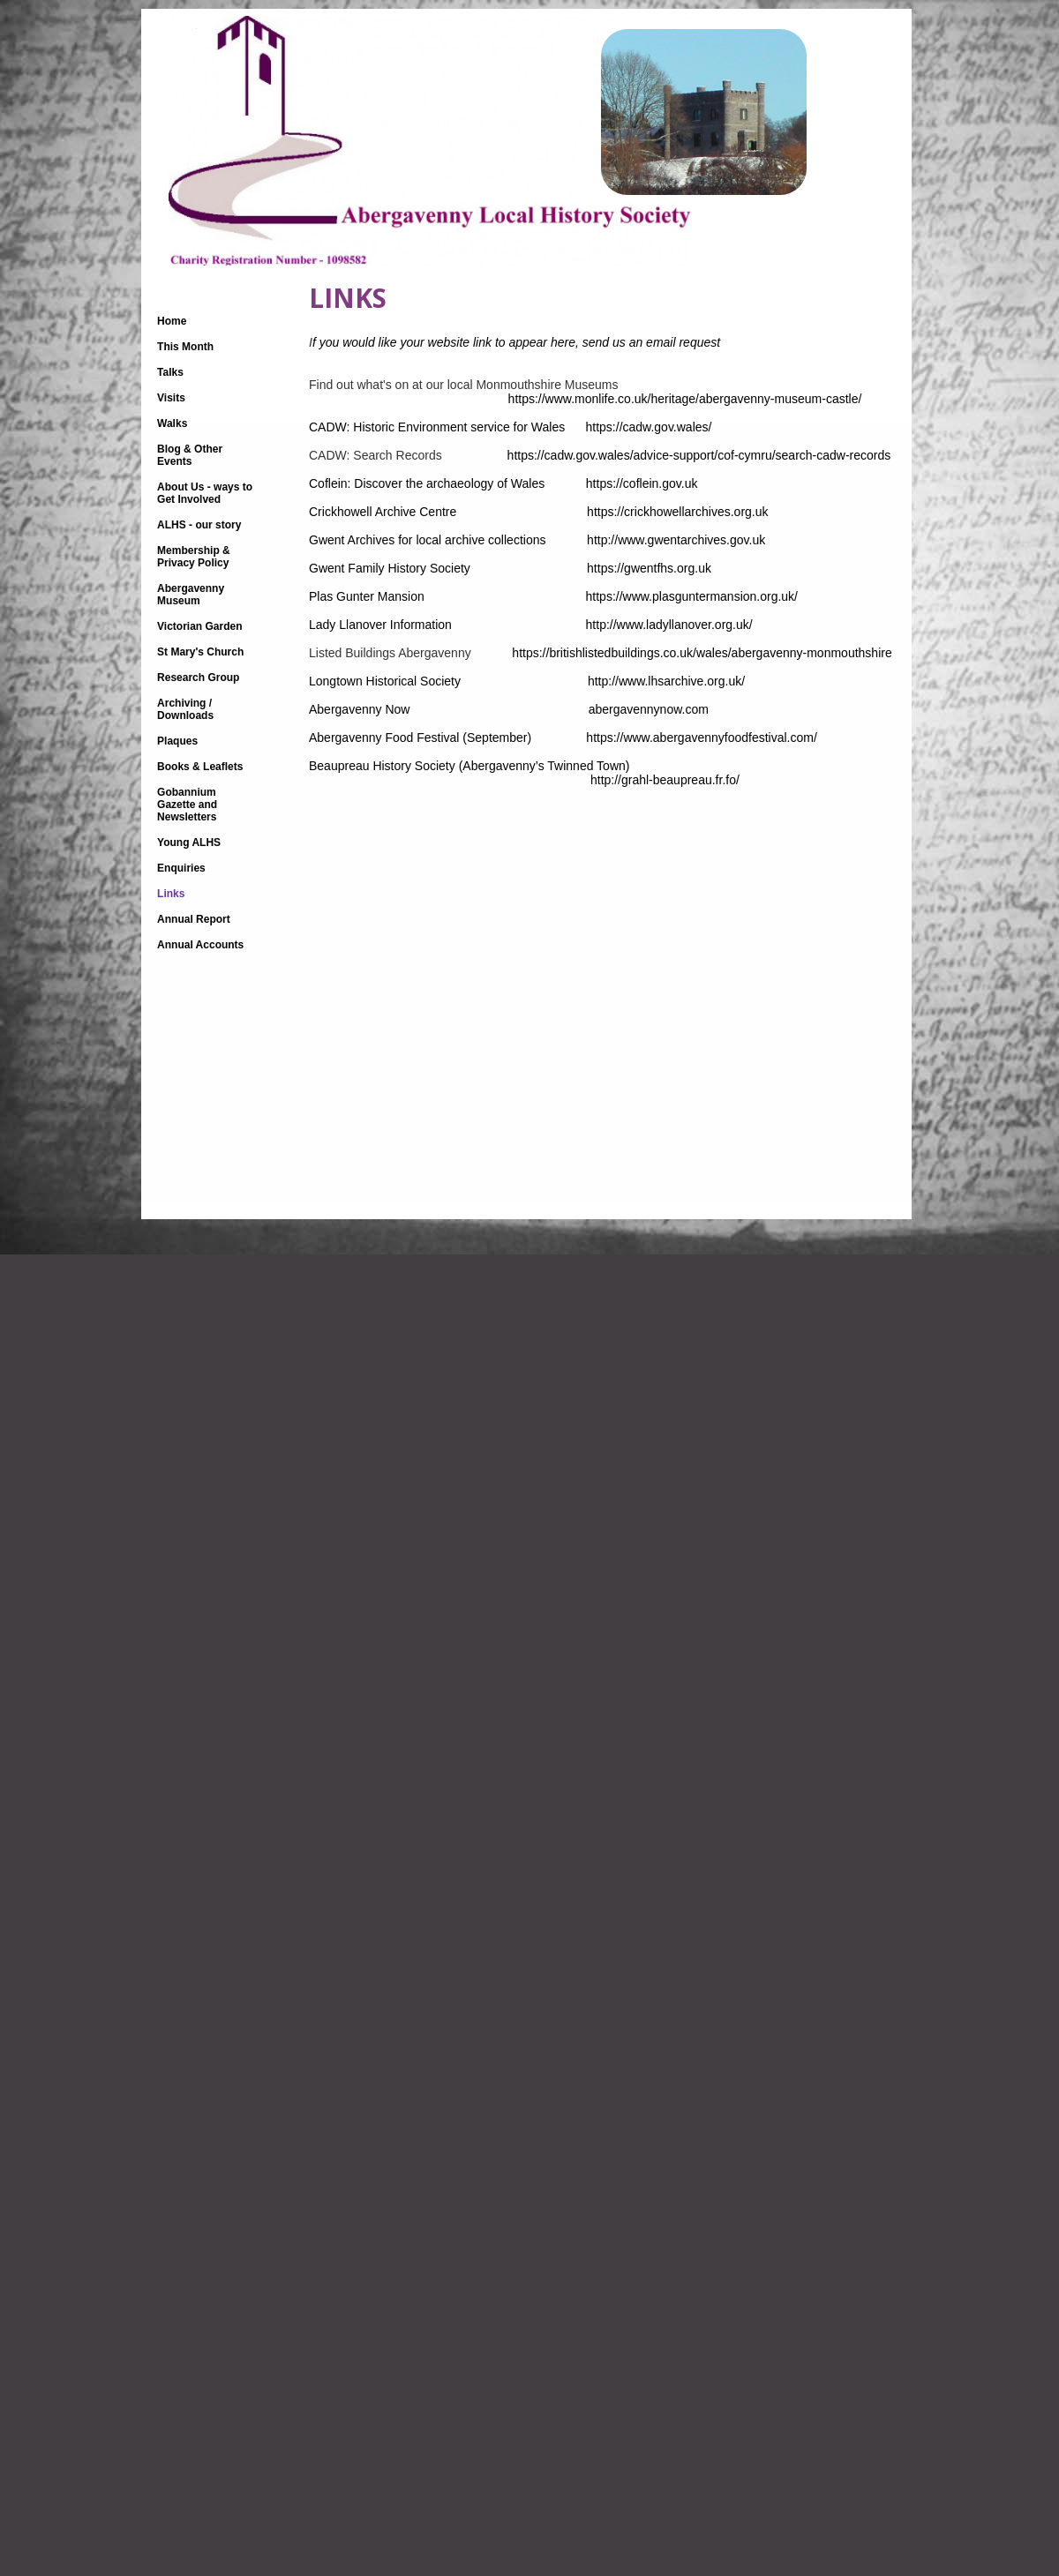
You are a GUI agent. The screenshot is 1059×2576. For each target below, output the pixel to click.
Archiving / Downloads (185, 709)
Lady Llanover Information (447, 625)
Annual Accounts (200, 945)
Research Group (198, 677)
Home (171, 321)
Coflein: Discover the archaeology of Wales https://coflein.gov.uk (573, 483)
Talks (170, 372)
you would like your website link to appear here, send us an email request (516, 342)
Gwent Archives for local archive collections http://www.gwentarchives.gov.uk (577, 540)
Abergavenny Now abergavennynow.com (577, 709)
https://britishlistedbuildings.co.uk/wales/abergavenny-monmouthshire (701, 653)
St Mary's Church (200, 652)
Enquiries (181, 868)
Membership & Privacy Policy (193, 556)
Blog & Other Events (189, 455)
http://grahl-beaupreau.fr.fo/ (524, 780)
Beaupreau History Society (382, 766)
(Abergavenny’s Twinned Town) (560, 766)
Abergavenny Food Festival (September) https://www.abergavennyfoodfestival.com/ (563, 737)
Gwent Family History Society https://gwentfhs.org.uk (539, 568)
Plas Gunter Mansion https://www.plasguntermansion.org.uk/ (553, 596)
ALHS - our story (199, 525)
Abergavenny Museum (190, 594)
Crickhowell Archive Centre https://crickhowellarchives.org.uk (547, 512)
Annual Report (193, 919)
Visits (171, 398)
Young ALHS (189, 842)
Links (170, 893)
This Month (185, 347)
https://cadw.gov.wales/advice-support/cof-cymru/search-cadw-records (690, 455)
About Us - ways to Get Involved (204, 493)
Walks (172, 423)
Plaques (177, 741)
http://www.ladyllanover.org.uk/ (669, 625)
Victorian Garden (199, 626)
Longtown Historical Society (494, 674)
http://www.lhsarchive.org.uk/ (666, 681)
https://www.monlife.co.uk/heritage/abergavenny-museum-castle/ (588, 399)
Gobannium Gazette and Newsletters (187, 804)
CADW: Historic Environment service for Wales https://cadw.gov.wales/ (512, 427)
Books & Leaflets (200, 766)
